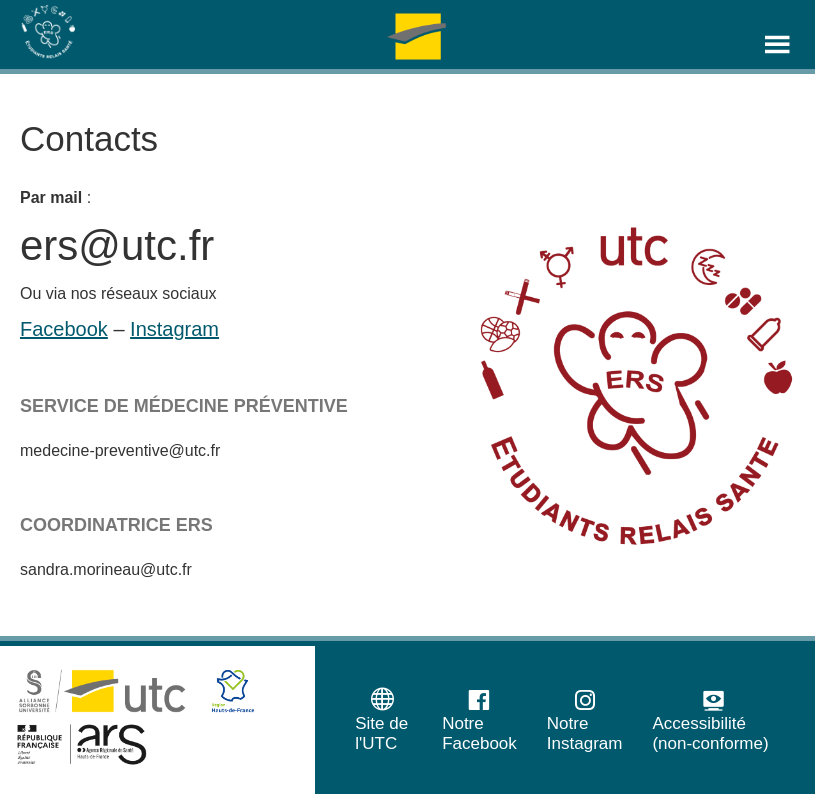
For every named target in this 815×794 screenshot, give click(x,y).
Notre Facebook (479, 719)
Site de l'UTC (381, 719)
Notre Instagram (585, 719)
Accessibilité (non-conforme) (710, 719)
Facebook (64, 329)
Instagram (174, 329)
